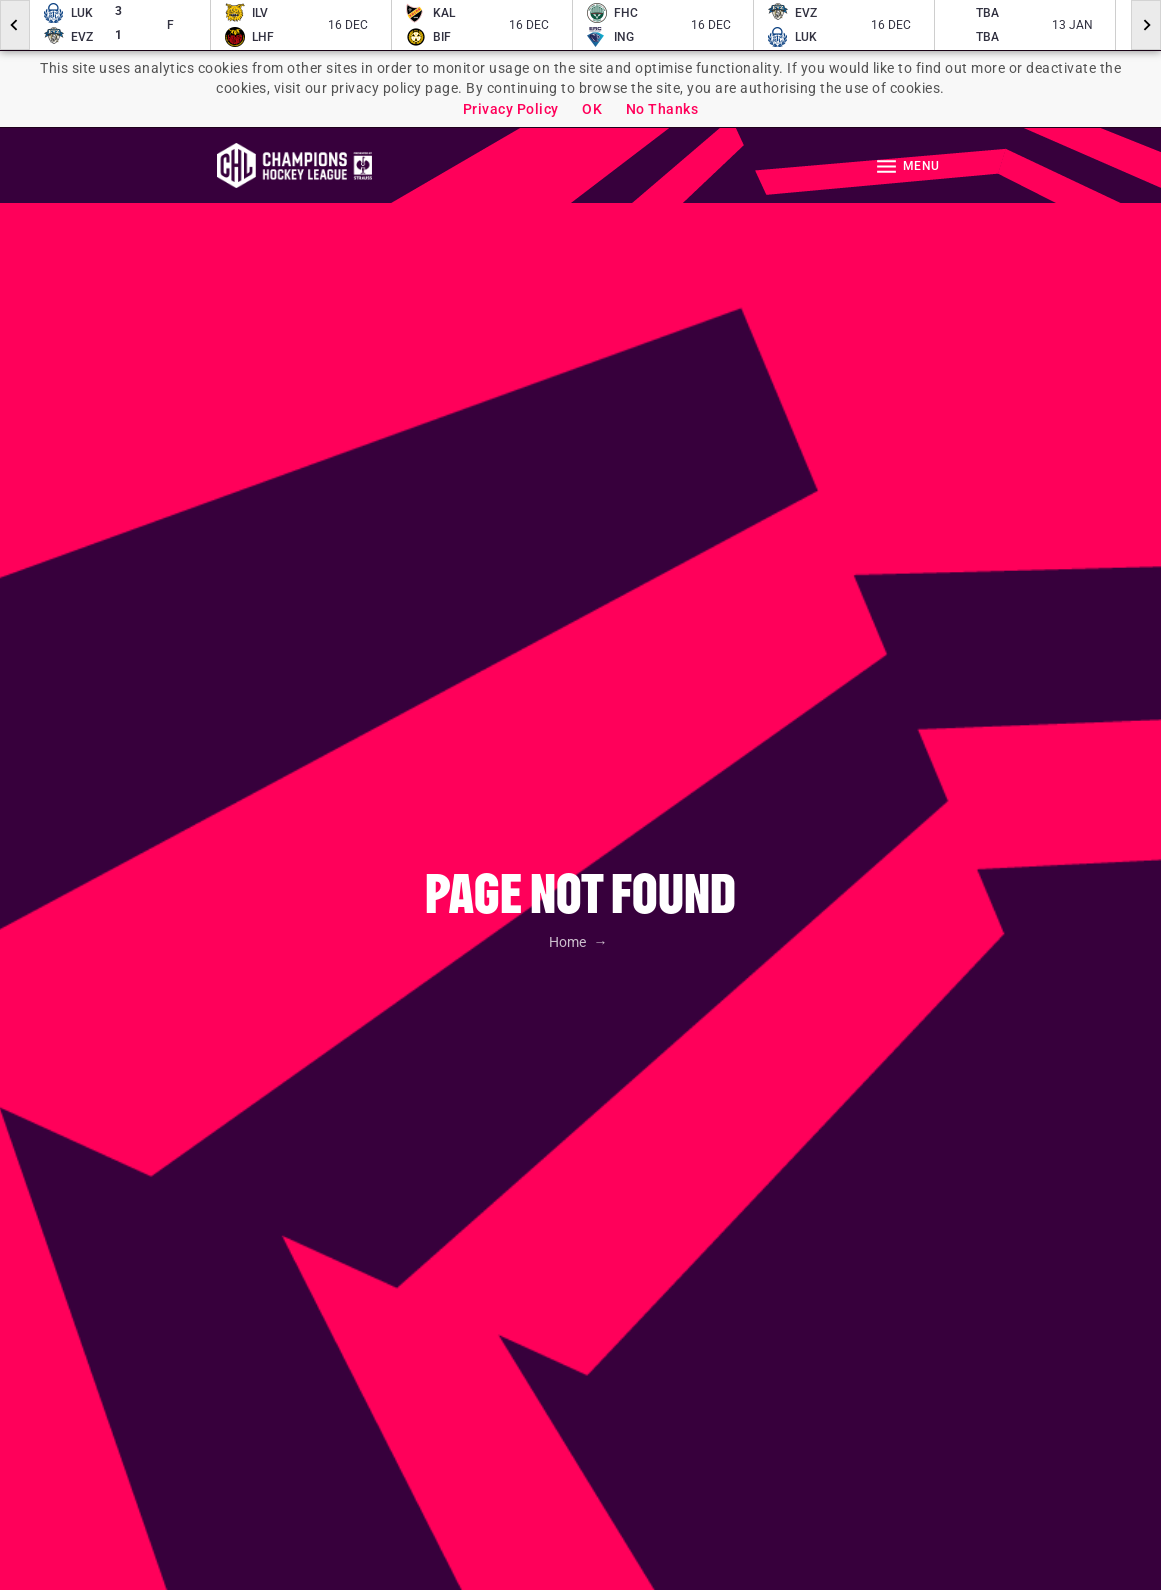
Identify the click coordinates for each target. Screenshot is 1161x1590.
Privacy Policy (511, 109)
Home (569, 942)
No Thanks (662, 109)
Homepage (294, 165)
